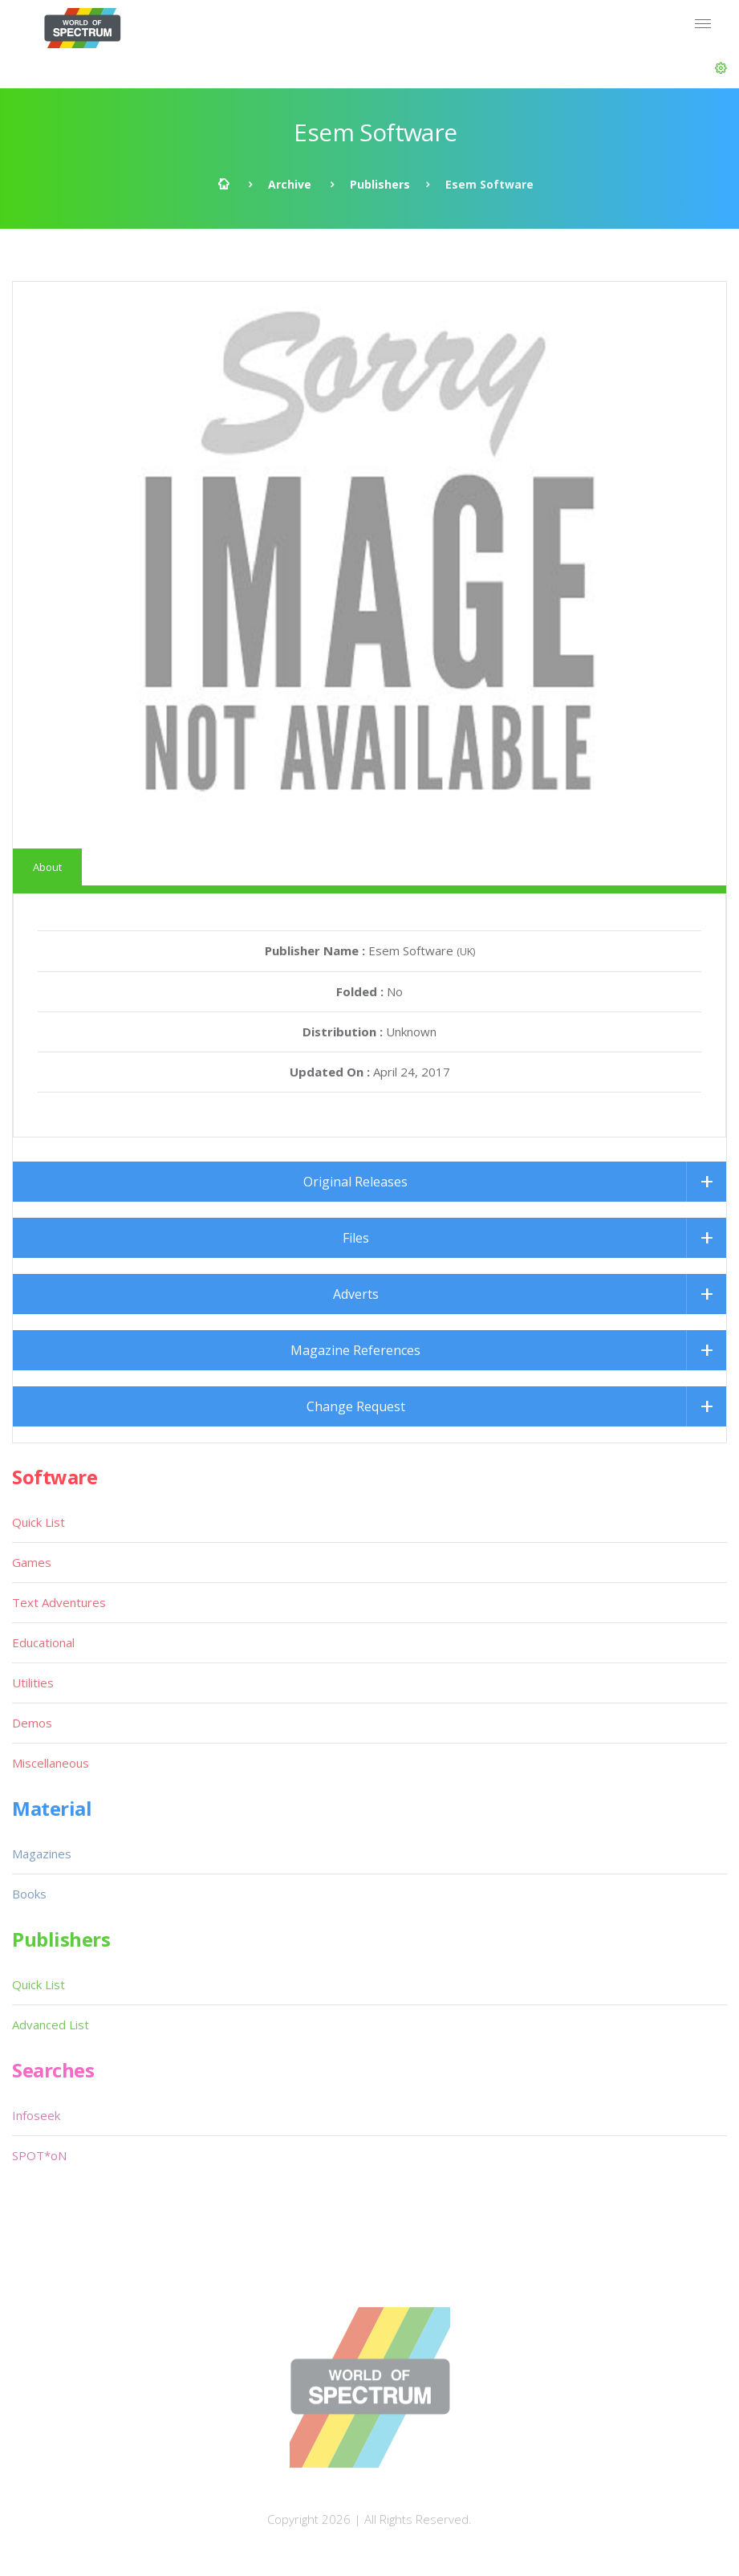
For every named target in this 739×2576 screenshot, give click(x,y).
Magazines (41, 1854)
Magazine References (355, 1350)
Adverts (356, 1294)
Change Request (356, 1406)
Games (31, 1562)
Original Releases (355, 1181)
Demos (32, 1723)
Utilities (33, 1683)
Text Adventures (59, 1602)
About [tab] (47, 867)
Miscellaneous (50, 1763)
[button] (721, 68)
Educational (43, 1642)
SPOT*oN (39, 2155)
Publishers (380, 184)
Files (356, 1238)
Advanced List (50, 2024)
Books (29, 1894)
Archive (289, 184)
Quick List (38, 1522)
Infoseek (36, 2115)
